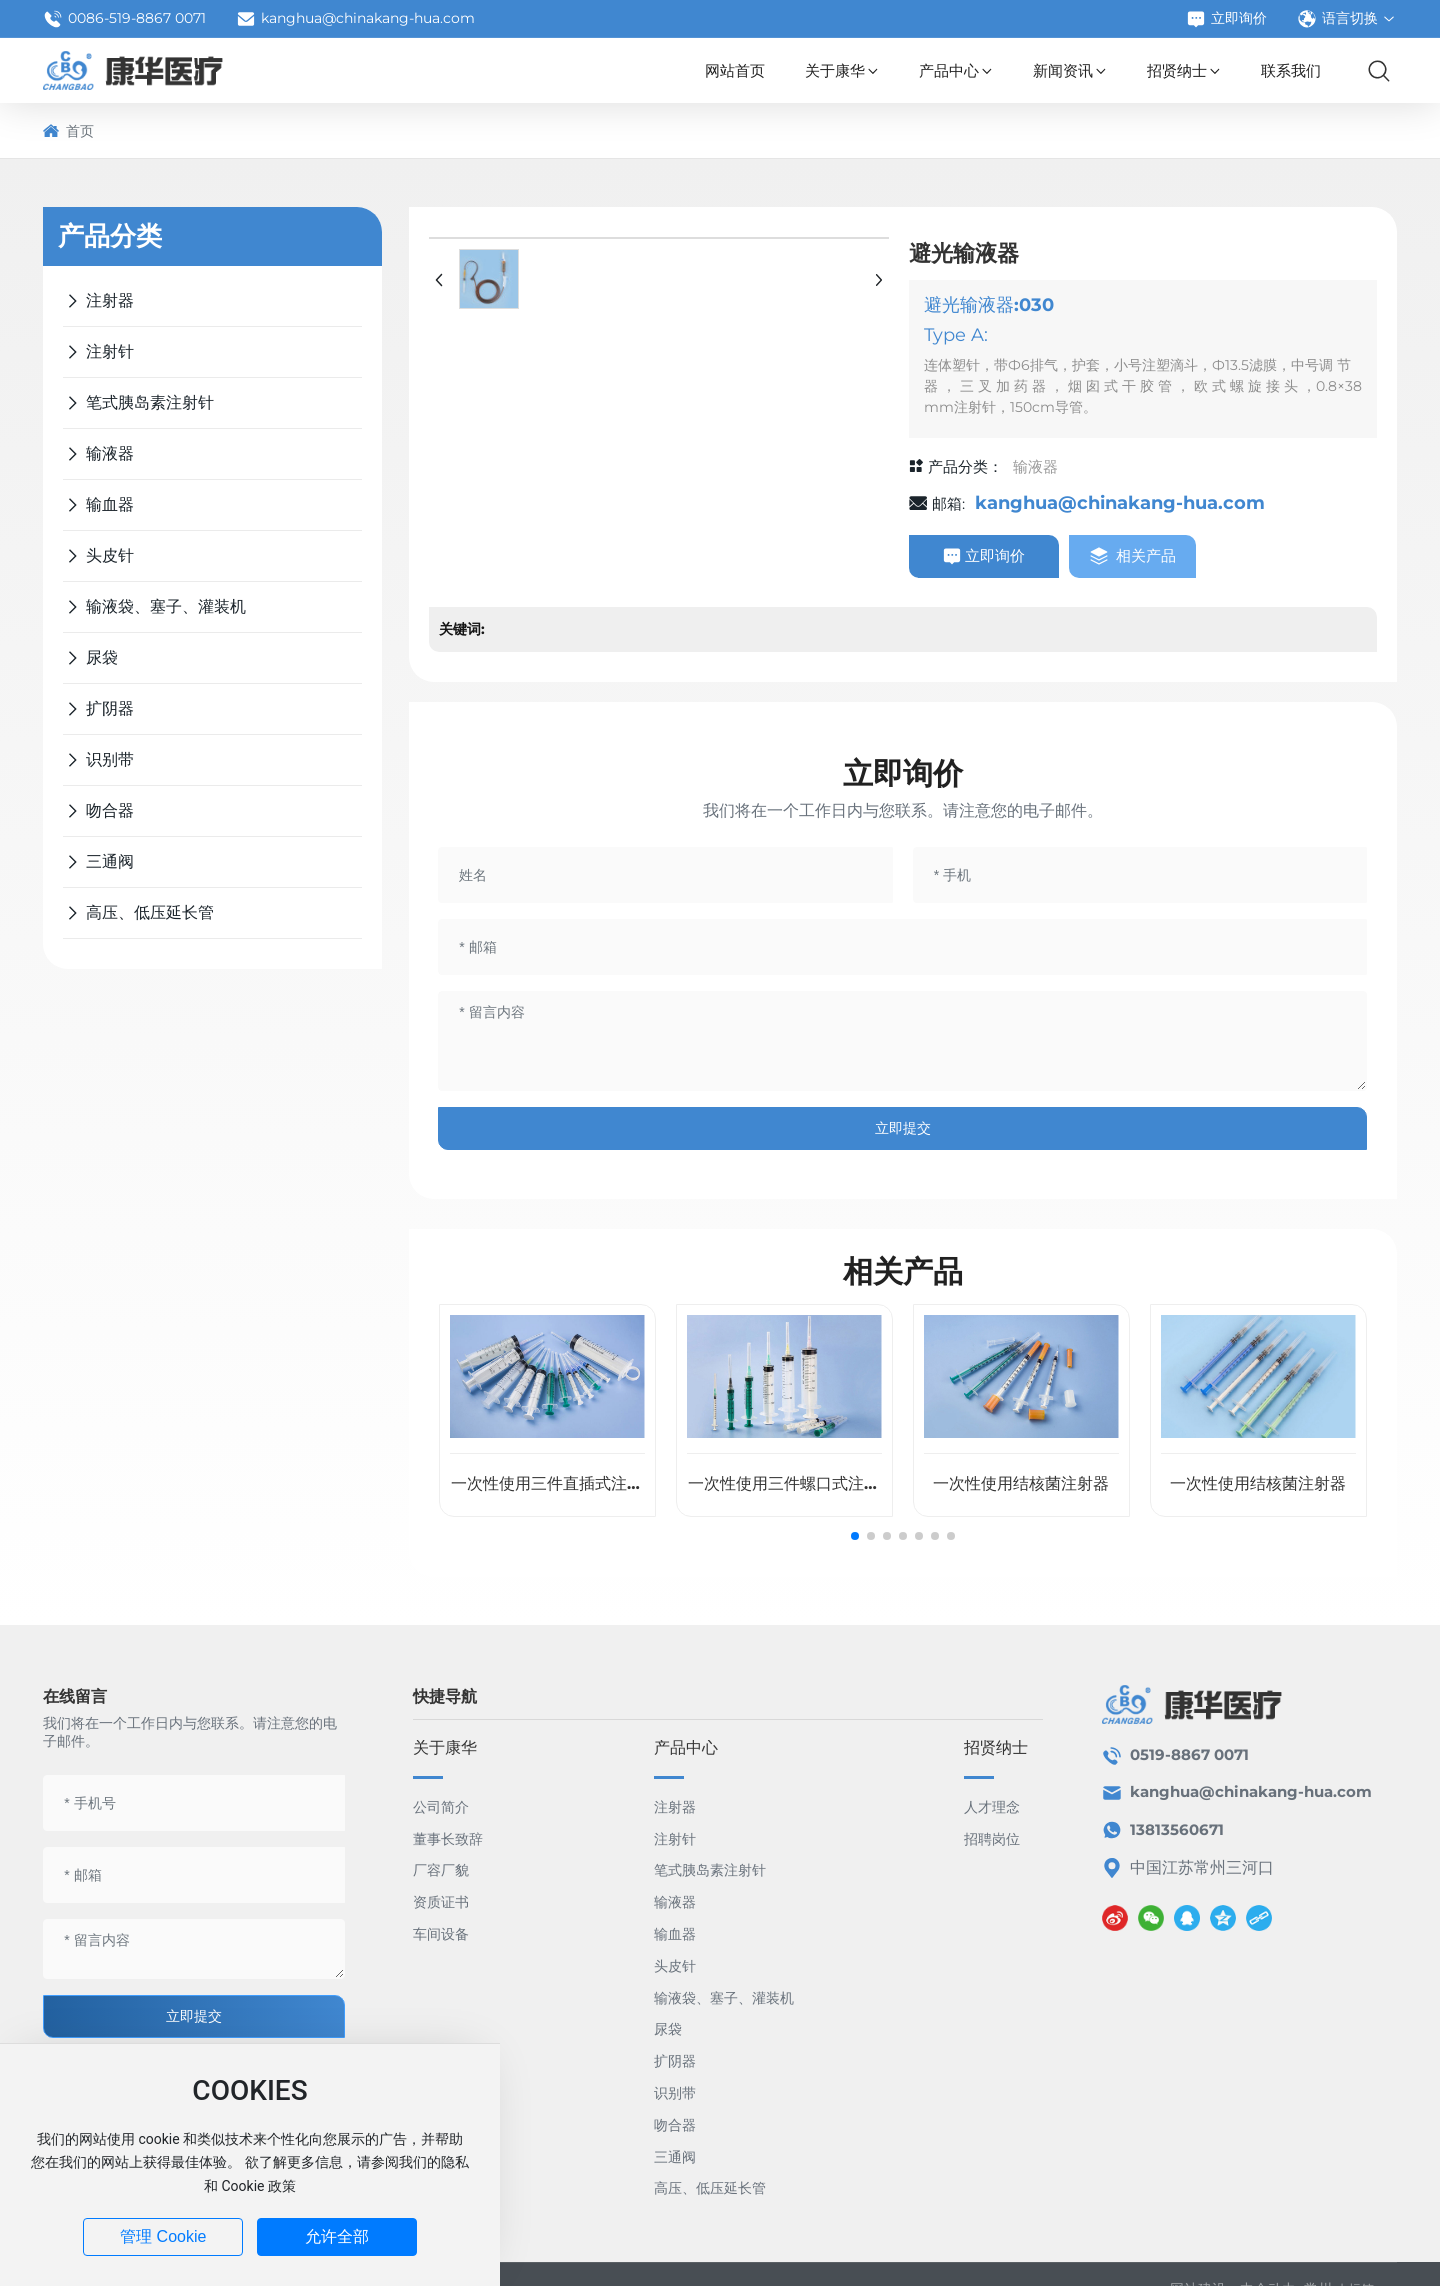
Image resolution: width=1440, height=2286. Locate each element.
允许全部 (337, 2236)
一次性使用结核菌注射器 (1021, 1483)
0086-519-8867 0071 (124, 19)
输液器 (1035, 466)
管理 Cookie (163, 2236)
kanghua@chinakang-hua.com (355, 19)
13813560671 (1177, 1829)
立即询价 (1226, 19)
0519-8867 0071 (1189, 1754)
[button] (855, 1536)
